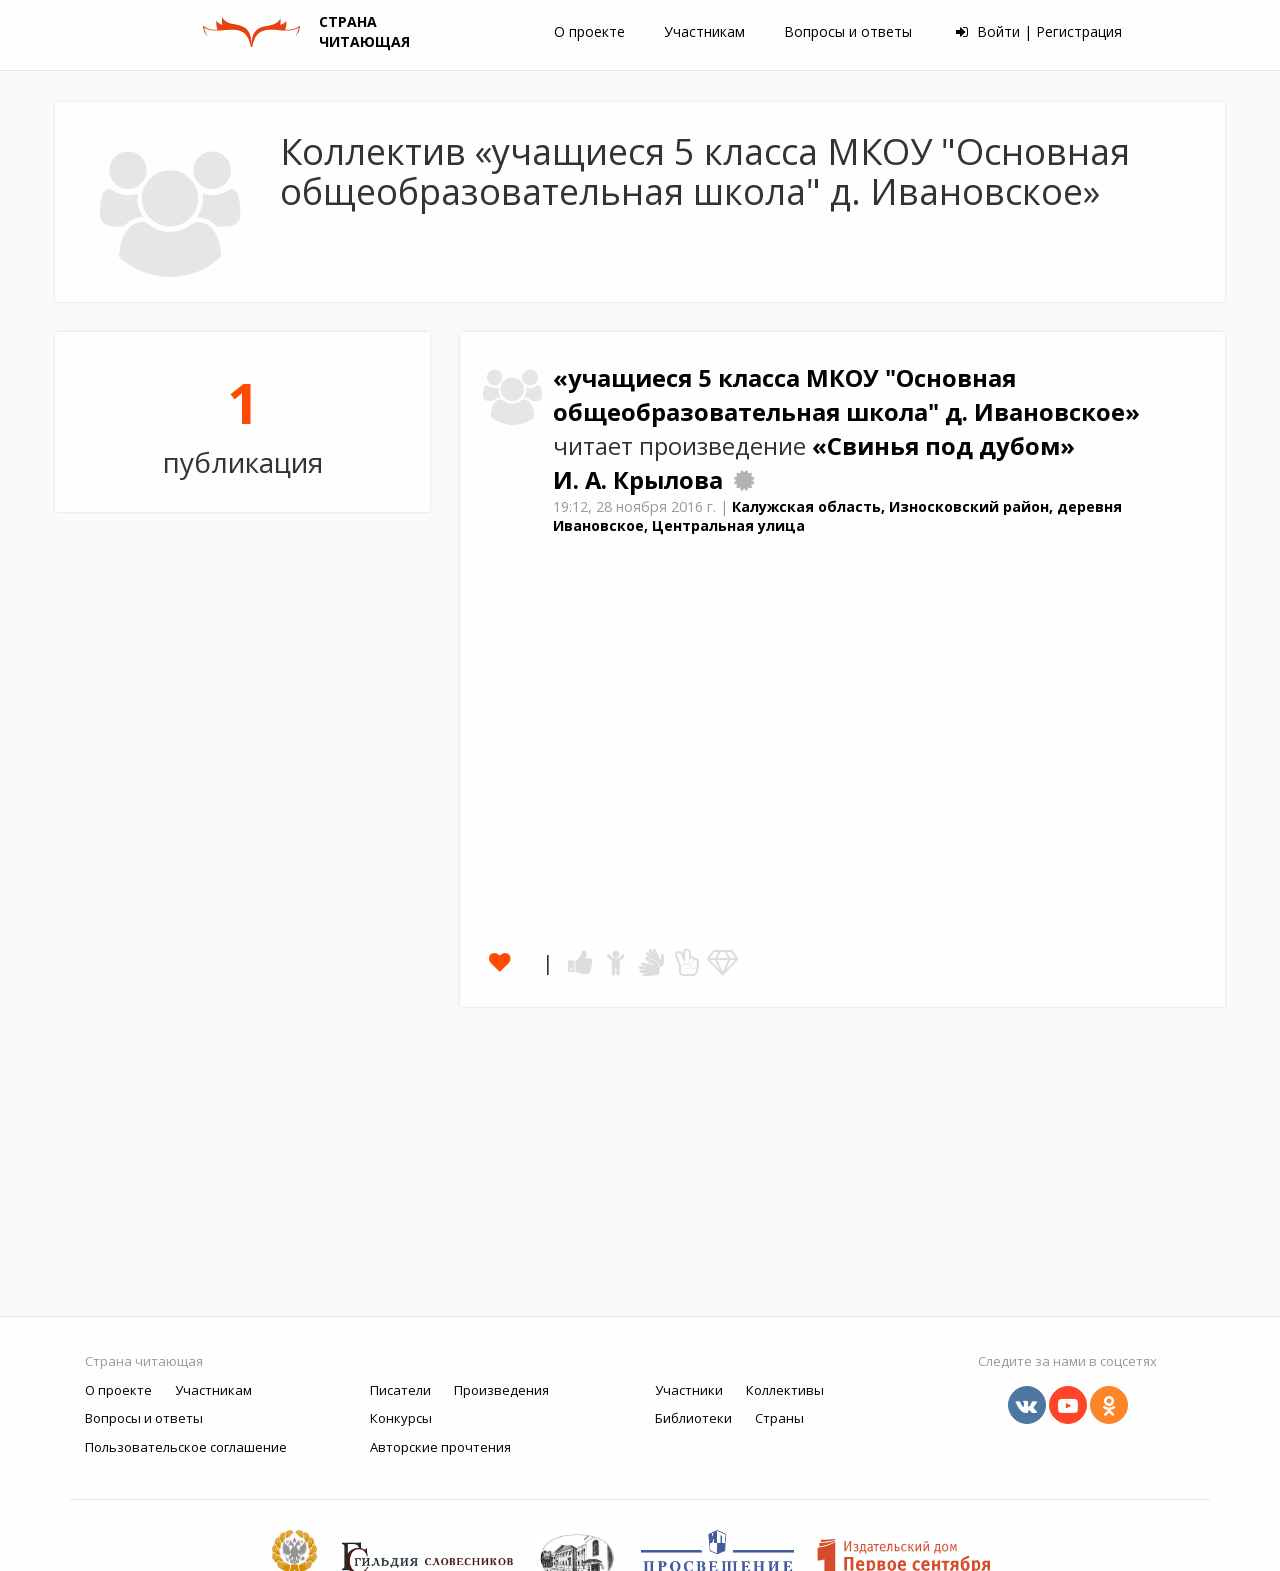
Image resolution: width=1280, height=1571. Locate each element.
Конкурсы (401, 1418)
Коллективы (785, 1390)
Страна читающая (144, 1361)
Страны (779, 1418)
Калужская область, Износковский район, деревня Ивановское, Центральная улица (837, 516)
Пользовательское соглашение (186, 1447)
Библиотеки (693, 1418)
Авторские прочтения (440, 1447)
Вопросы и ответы (848, 31)
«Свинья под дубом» (943, 446)
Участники (689, 1390)
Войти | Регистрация (1039, 31)
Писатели (400, 1390)
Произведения (501, 1390)
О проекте (589, 31)
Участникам (704, 31)
